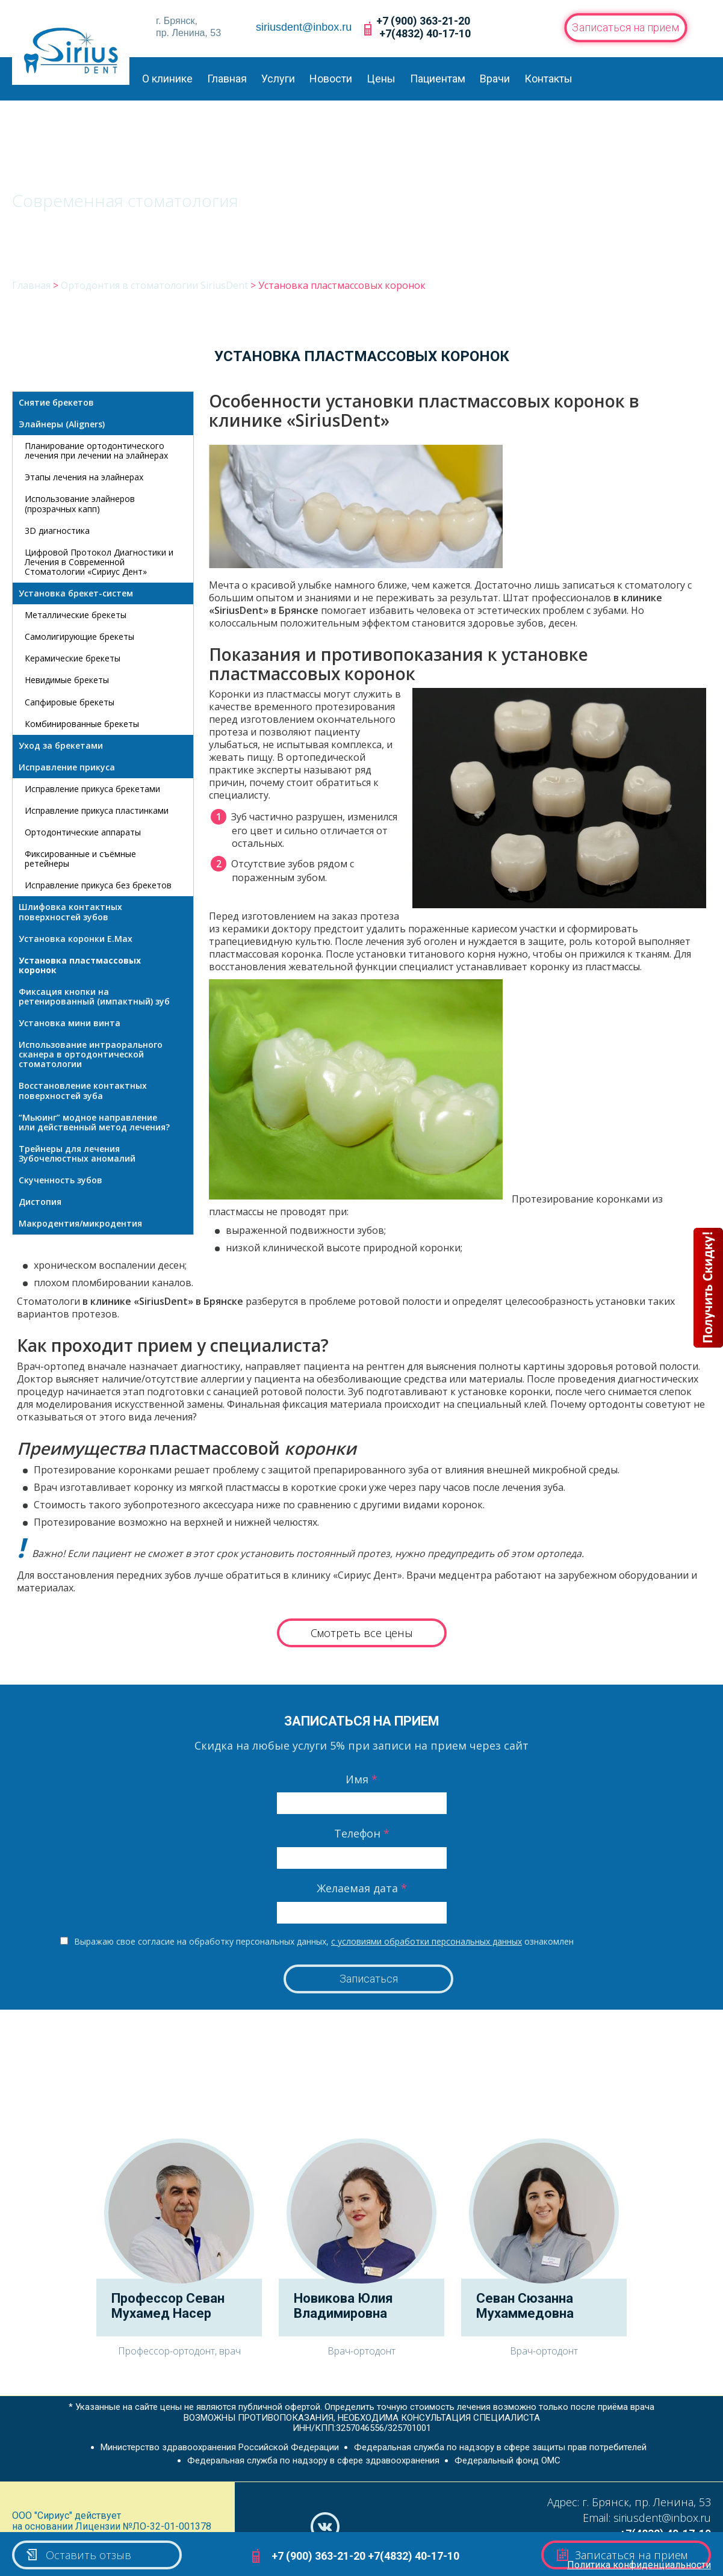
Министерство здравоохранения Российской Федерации (220, 2447)
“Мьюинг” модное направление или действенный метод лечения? (94, 1122)
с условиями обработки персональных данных (426, 1941)
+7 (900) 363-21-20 (423, 20)
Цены (381, 78)
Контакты (548, 78)
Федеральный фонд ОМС (507, 2460)
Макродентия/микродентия (80, 1223)
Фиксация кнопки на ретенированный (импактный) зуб (94, 996)
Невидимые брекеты (67, 680)
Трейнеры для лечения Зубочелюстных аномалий (77, 1153)
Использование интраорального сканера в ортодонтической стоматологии (91, 1054)
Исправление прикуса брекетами (92, 788)
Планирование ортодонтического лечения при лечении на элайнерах (96, 450)
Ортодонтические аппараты (83, 832)
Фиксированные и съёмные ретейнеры (80, 858)
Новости (330, 78)
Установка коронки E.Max (75, 938)
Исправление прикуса (67, 767)
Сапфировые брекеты (69, 702)
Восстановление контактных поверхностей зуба (83, 1090)
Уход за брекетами (61, 745)
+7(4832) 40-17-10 (425, 33)
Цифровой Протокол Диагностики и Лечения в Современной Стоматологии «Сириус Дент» (99, 561)
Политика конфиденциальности (639, 2565)
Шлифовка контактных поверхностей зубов (70, 911)
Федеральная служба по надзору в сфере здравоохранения (313, 2460)
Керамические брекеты (72, 658)
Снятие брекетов (56, 402)
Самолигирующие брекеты (79, 636)
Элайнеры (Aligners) (62, 424)
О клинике (167, 78)
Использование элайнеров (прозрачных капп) (80, 503)
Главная (227, 78)
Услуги (278, 78)
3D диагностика (57, 530)
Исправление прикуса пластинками (97, 810)
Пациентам (437, 78)
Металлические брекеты (75, 615)
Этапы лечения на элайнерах (84, 477)
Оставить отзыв (78, 2555)
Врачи (495, 78)
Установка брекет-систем (76, 593)
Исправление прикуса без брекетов (98, 885)
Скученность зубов (60, 1180)
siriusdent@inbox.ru (304, 27)
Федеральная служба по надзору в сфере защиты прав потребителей (500, 2447)
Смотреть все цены (362, 1633)
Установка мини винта (69, 1023)
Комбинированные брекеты (82, 723)
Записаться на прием (626, 27)
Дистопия (40, 1201)
